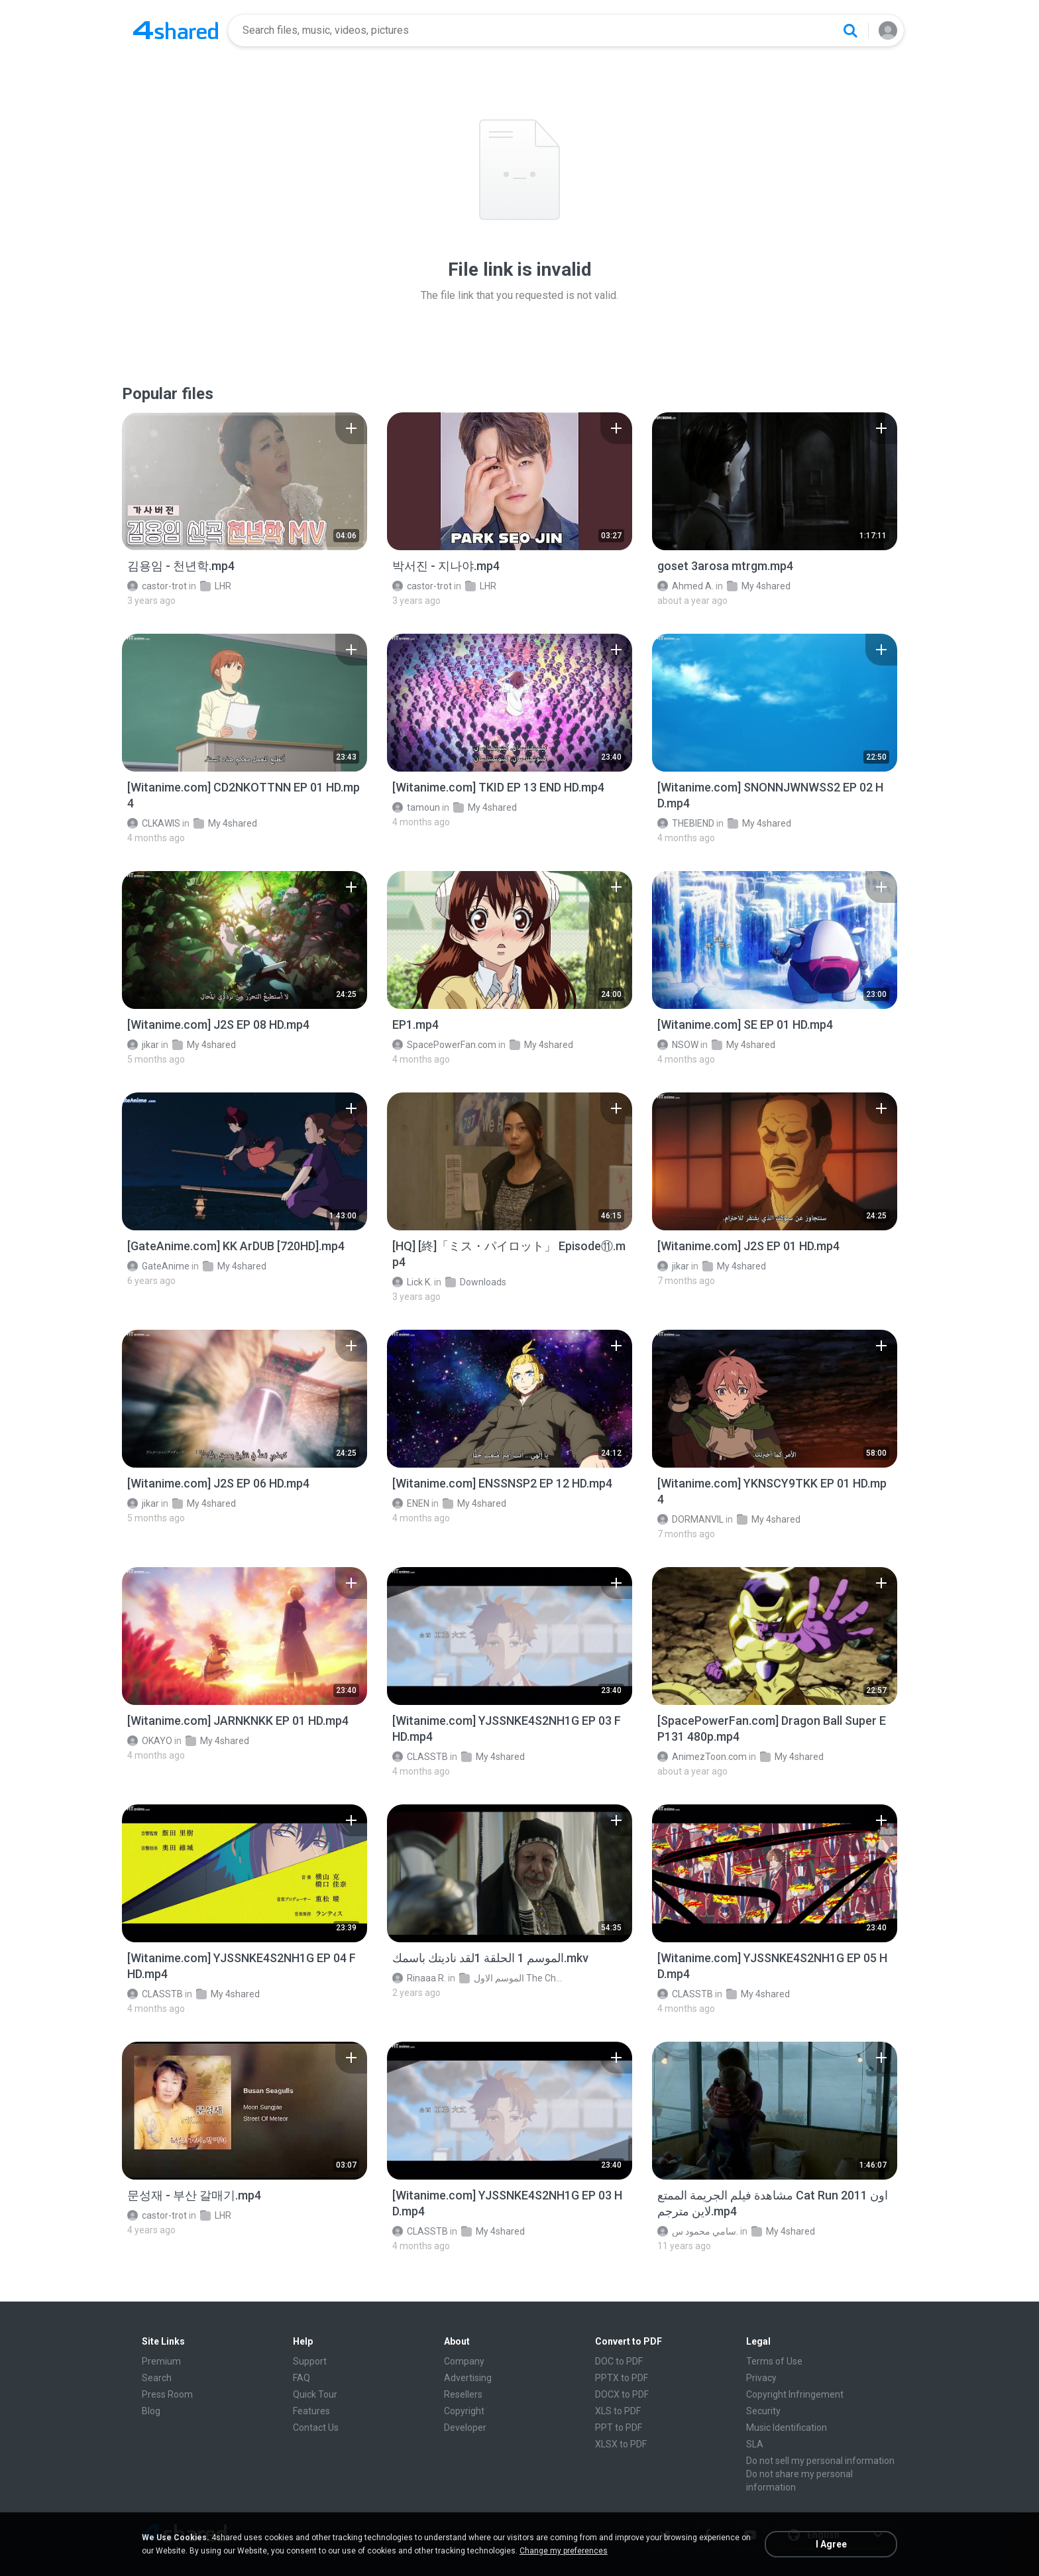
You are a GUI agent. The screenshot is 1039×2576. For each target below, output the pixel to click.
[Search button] (850, 30)
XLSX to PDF (621, 2444)
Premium (161, 2361)
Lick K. (412, 1282)
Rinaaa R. (419, 1978)
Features (311, 2411)
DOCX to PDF (622, 2394)
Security (763, 2411)
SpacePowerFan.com (444, 1044)
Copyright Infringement (795, 2394)
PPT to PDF (618, 2427)
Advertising (468, 2377)
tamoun (416, 807)
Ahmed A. (685, 586)
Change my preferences (564, 2550)
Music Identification (786, 2427)
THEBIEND (685, 823)
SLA (754, 2444)
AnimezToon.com (702, 1756)
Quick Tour (315, 2394)
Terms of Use (774, 2361)
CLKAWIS (153, 823)
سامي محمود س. (697, 2231)
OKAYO (149, 1740)
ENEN (410, 1503)
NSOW (677, 1044)
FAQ (301, 2377)
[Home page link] (175, 30)
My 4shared (759, 586)
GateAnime (158, 1266)
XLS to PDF (618, 2411)
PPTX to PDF (621, 2377)
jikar (143, 1044)
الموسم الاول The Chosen (512, 1978)
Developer (465, 2427)
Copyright (464, 2411)
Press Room (167, 2394)
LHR (215, 586)
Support (310, 2361)
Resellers (463, 2394)
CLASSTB (420, 1756)
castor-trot (157, 586)
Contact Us (316, 2427)
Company (464, 2361)
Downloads (475, 1282)
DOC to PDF (619, 2361)
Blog (151, 2411)
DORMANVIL (690, 1519)
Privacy (761, 2377)
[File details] (244, 481)
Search (157, 2377)
